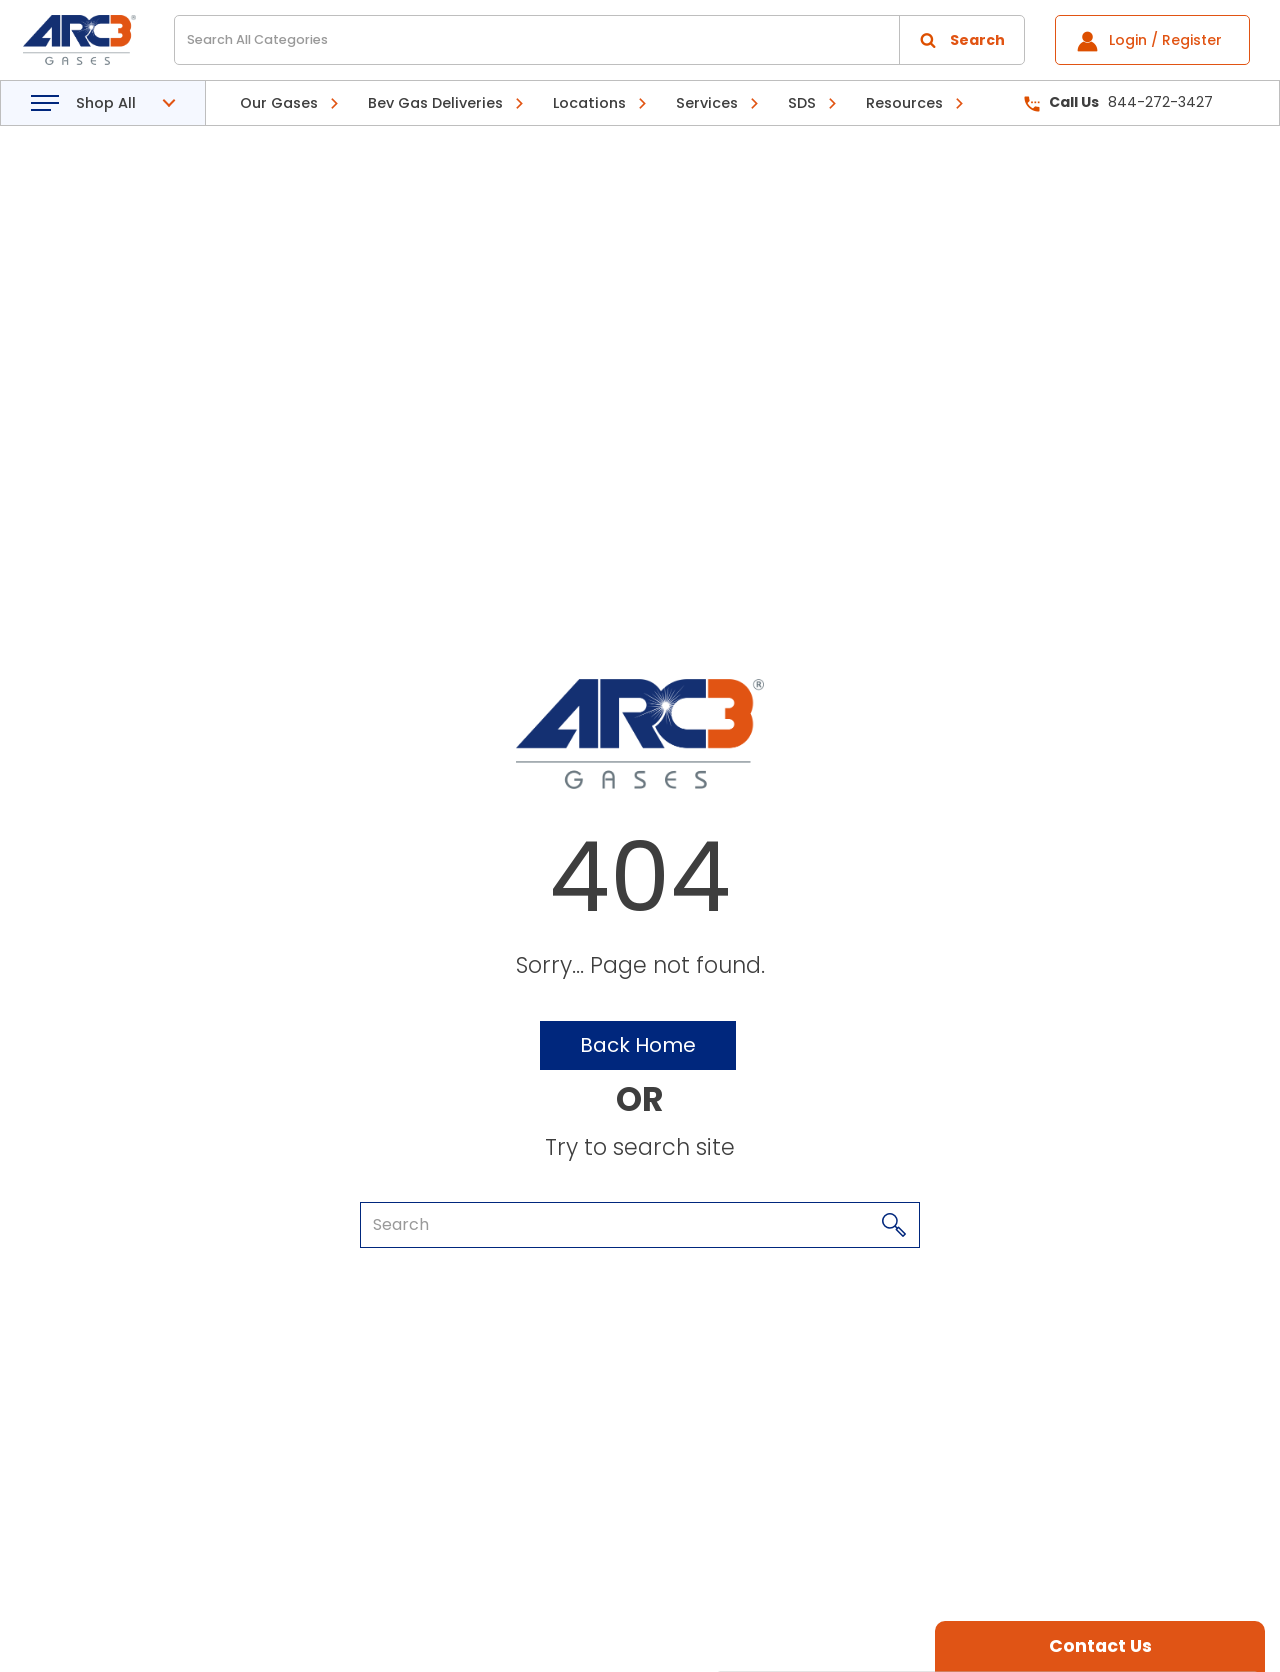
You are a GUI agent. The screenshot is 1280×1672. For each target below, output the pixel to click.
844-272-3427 (1118, 102)
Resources (904, 103)
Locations (589, 103)
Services (707, 103)
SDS (802, 103)
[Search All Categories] (599, 40)
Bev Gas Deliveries (435, 103)
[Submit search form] (962, 40)
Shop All (106, 103)
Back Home (638, 1045)
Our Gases (279, 103)
